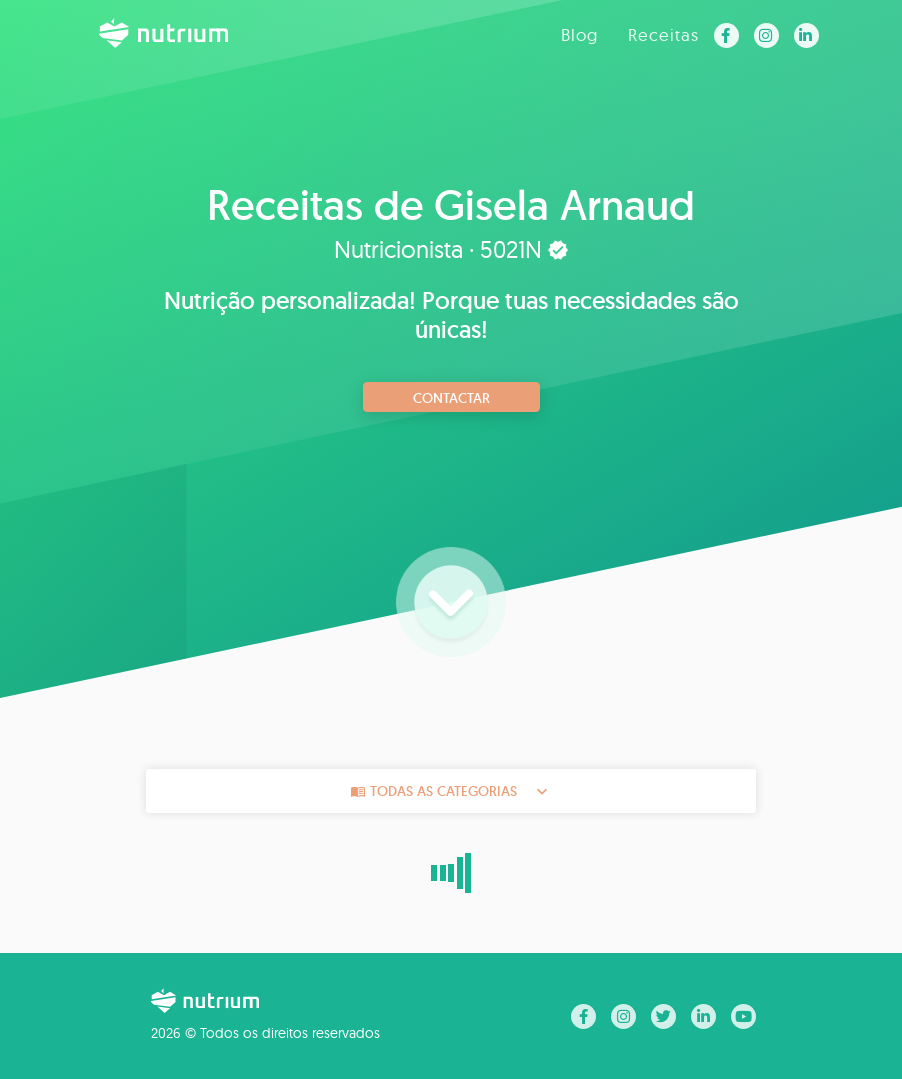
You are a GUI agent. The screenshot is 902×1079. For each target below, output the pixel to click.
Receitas (663, 34)
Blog (579, 34)
